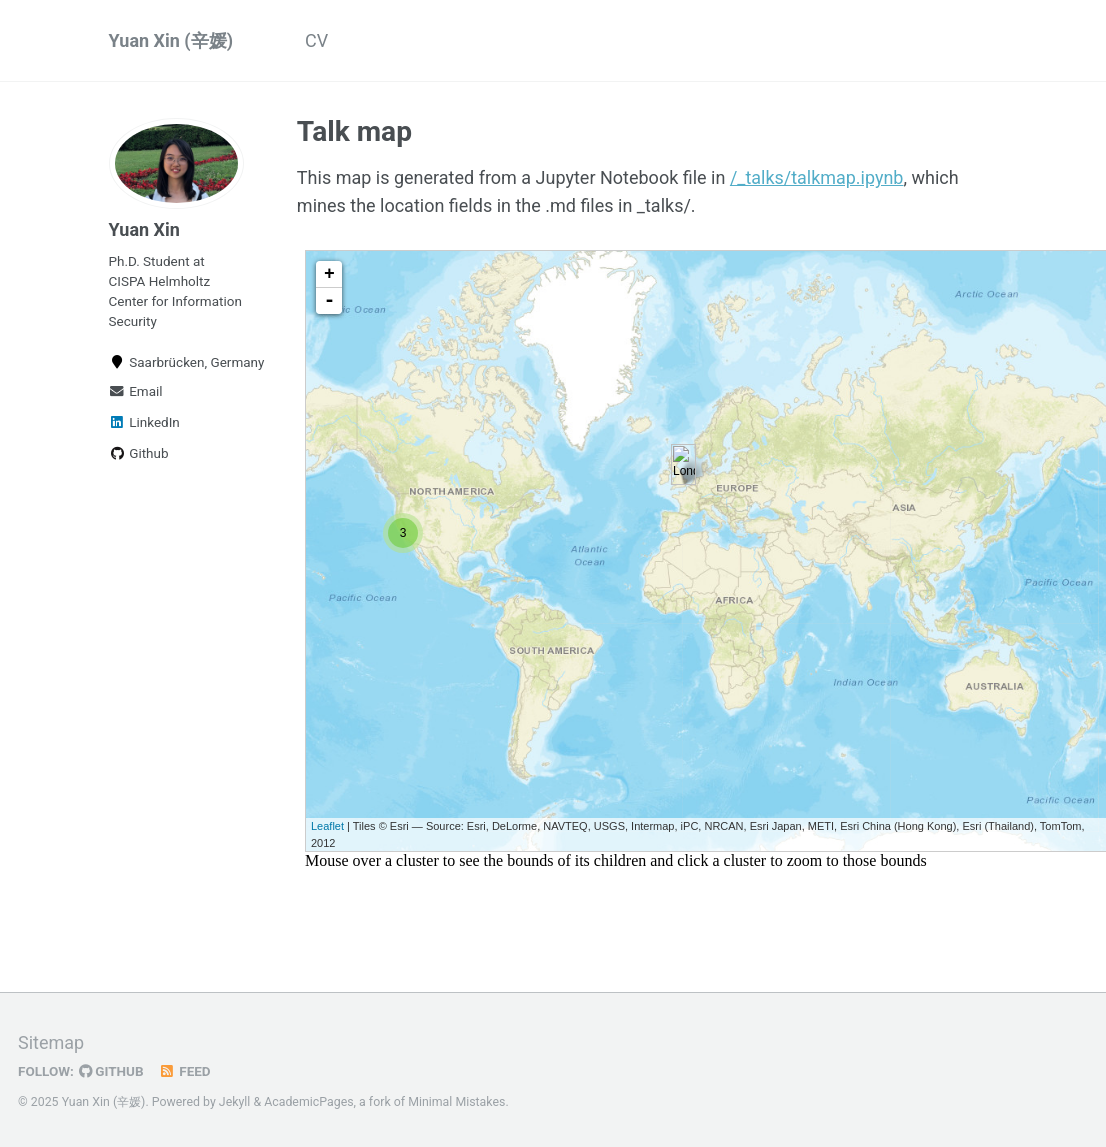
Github (139, 453)
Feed (185, 1070)
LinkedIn (144, 422)
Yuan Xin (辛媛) (171, 40)
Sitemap (51, 1041)
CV (316, 40)
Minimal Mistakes (456, 1101)
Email (136, 391)
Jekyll (235, 1101)
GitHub (111, 1070)
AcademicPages (308, 1101)
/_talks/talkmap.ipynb (817, 177)
